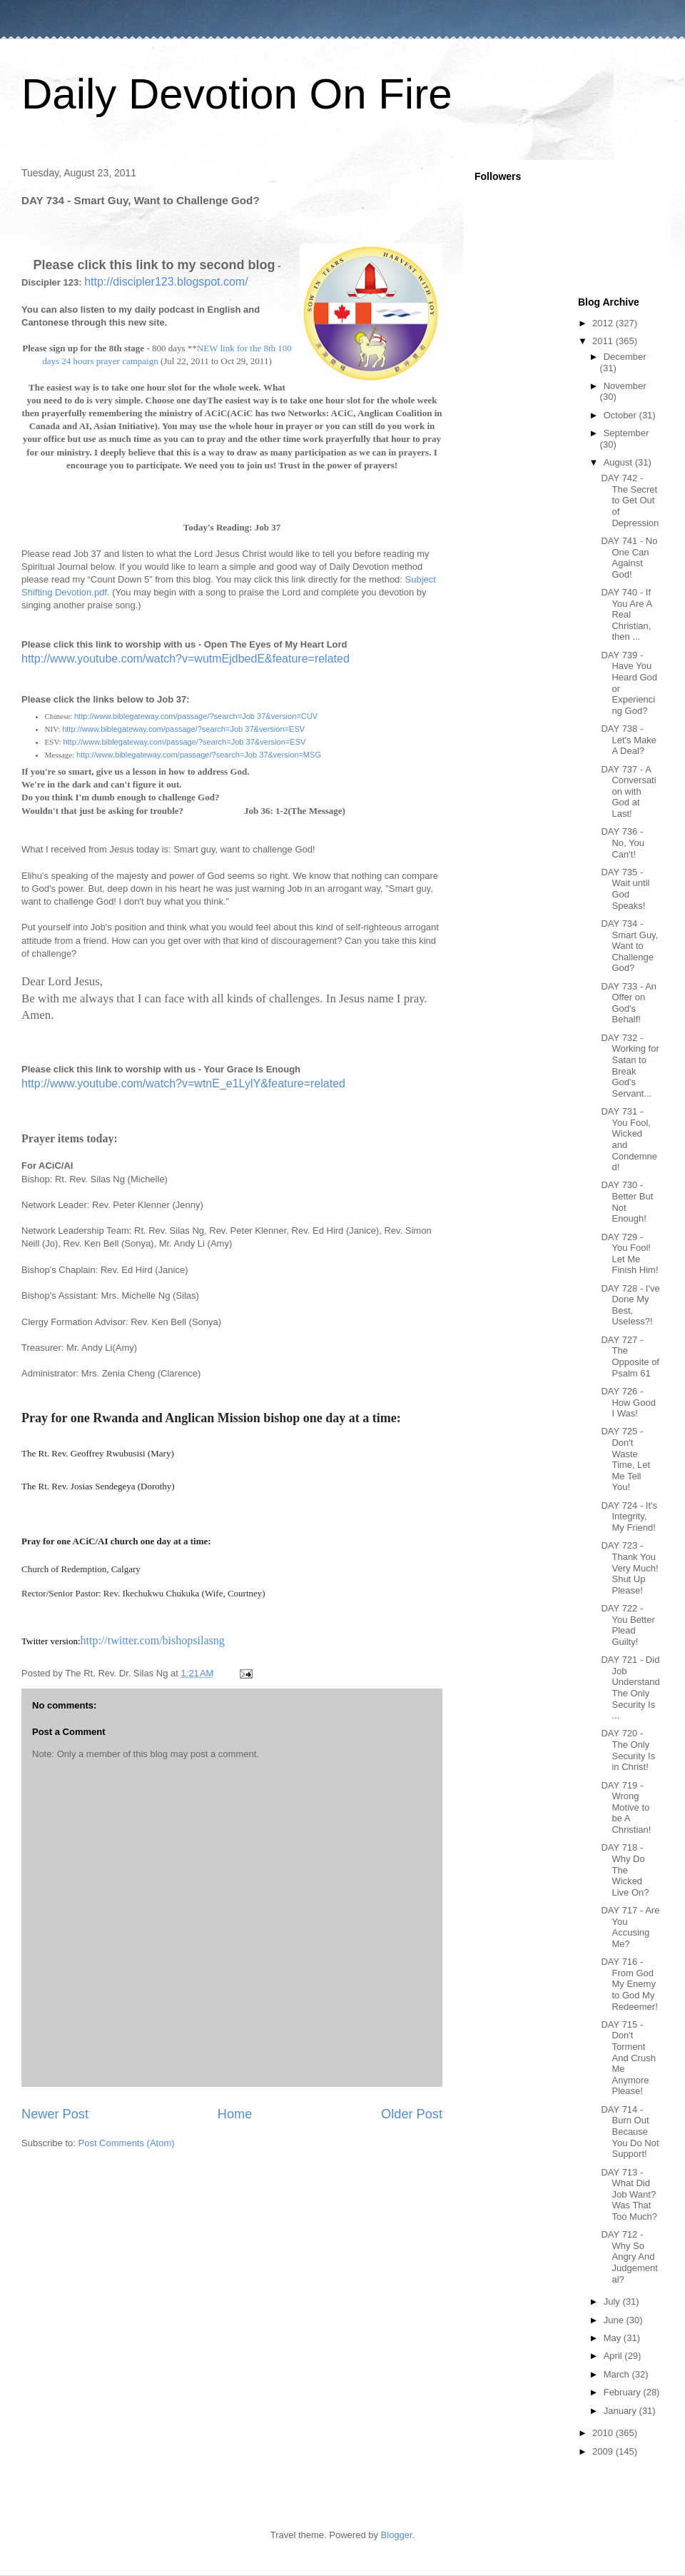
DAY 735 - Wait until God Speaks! (625, 889)
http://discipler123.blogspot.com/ (166, 282)
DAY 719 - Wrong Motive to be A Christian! (626, 1807)
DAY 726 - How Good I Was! (628, 1402)
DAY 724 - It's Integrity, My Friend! (629, 1516)
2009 (604, 2451)
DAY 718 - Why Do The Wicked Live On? (625, 1869)
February (624, 2392)
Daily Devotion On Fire (236, 94)
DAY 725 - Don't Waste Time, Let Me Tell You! (625, 1459)
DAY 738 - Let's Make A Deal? (628, 739)
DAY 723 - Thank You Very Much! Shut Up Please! (629, 1567)
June (615, 2320)
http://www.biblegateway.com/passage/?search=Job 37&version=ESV (183, 729)
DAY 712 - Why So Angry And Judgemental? (629, 2256)
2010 (604, 2432)
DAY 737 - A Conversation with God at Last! (628, 791)
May (614, 2338)
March (618, 2374)
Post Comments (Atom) (126, 2143)
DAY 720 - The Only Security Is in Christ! (628, 1750)
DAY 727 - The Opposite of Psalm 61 (630, 1356)
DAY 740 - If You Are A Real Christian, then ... (626, 614)
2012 (604, 323)
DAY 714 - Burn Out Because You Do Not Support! (630, 2131)
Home (235, 2114)
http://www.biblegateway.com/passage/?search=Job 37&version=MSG (198, 754)
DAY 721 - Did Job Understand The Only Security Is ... (630, 1687)
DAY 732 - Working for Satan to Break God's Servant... (630, 1065)
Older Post (411, 2114)
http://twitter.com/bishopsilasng (153, 1640)
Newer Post (54, 2114)
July (613, 2301)
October (621, 415)
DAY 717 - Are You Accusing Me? (630, 1927)
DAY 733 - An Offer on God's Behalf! (628, 1003)
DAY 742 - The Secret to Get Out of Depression (630, 500)
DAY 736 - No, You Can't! (622, 842)
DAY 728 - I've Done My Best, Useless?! (630, 1305)
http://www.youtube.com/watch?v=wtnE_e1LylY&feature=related (183, 1083)
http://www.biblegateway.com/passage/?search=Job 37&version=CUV (196, 716)
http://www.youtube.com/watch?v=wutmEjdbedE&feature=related (185, 659)
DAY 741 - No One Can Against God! (629, 557)
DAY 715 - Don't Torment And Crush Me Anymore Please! (628, 2058)
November (625, 386)
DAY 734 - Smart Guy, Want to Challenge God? (629, 945)
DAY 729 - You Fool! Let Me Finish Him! (629, 1254)
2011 (604, 341)
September (626, 433)
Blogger (396, 2535)
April (614, 2355)
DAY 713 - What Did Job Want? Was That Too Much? (629, 2194)
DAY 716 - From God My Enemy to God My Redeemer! (629, 1983)
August (619, 462)
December (625, 356)
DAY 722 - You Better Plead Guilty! (627, 1625)
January (621, 2410)
